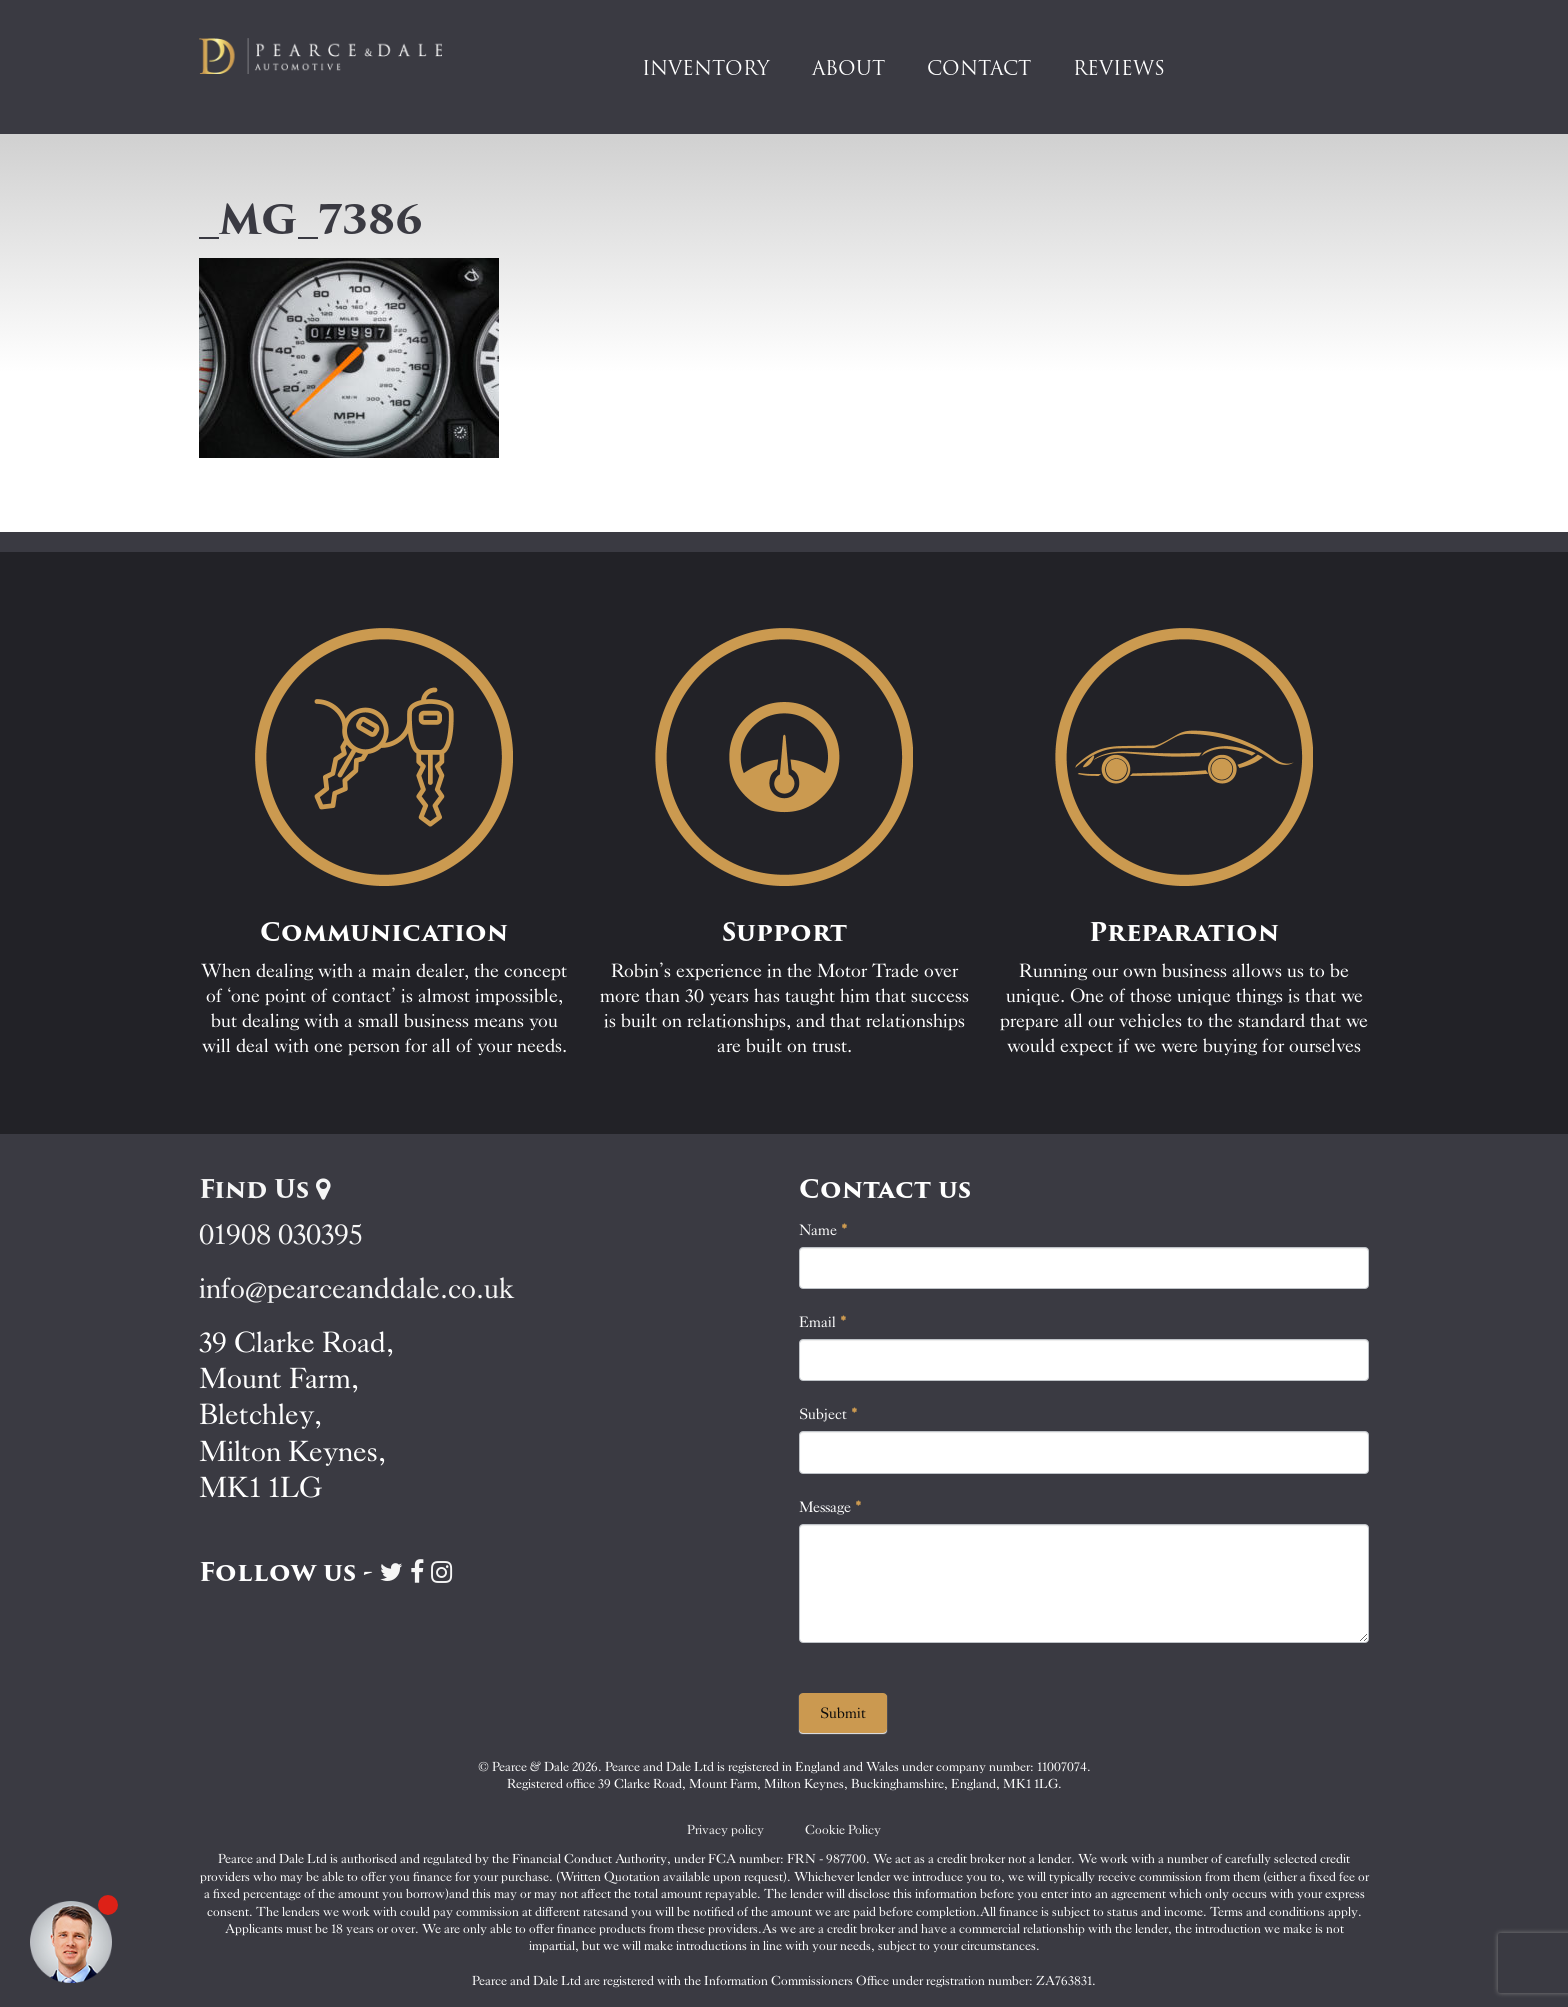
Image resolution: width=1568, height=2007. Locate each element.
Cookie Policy (843, 1829)
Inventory (706, 68)
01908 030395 (280, 1234)
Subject (828, 1414)
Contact (979, 68)
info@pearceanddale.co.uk (357, 1288)
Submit (843, 1713)
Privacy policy (725, 1829)
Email (823, 1322)
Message (830, 1507)
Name (823, 1230)
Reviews (1119, 68)
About (848, 68)
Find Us (264, 1189)
